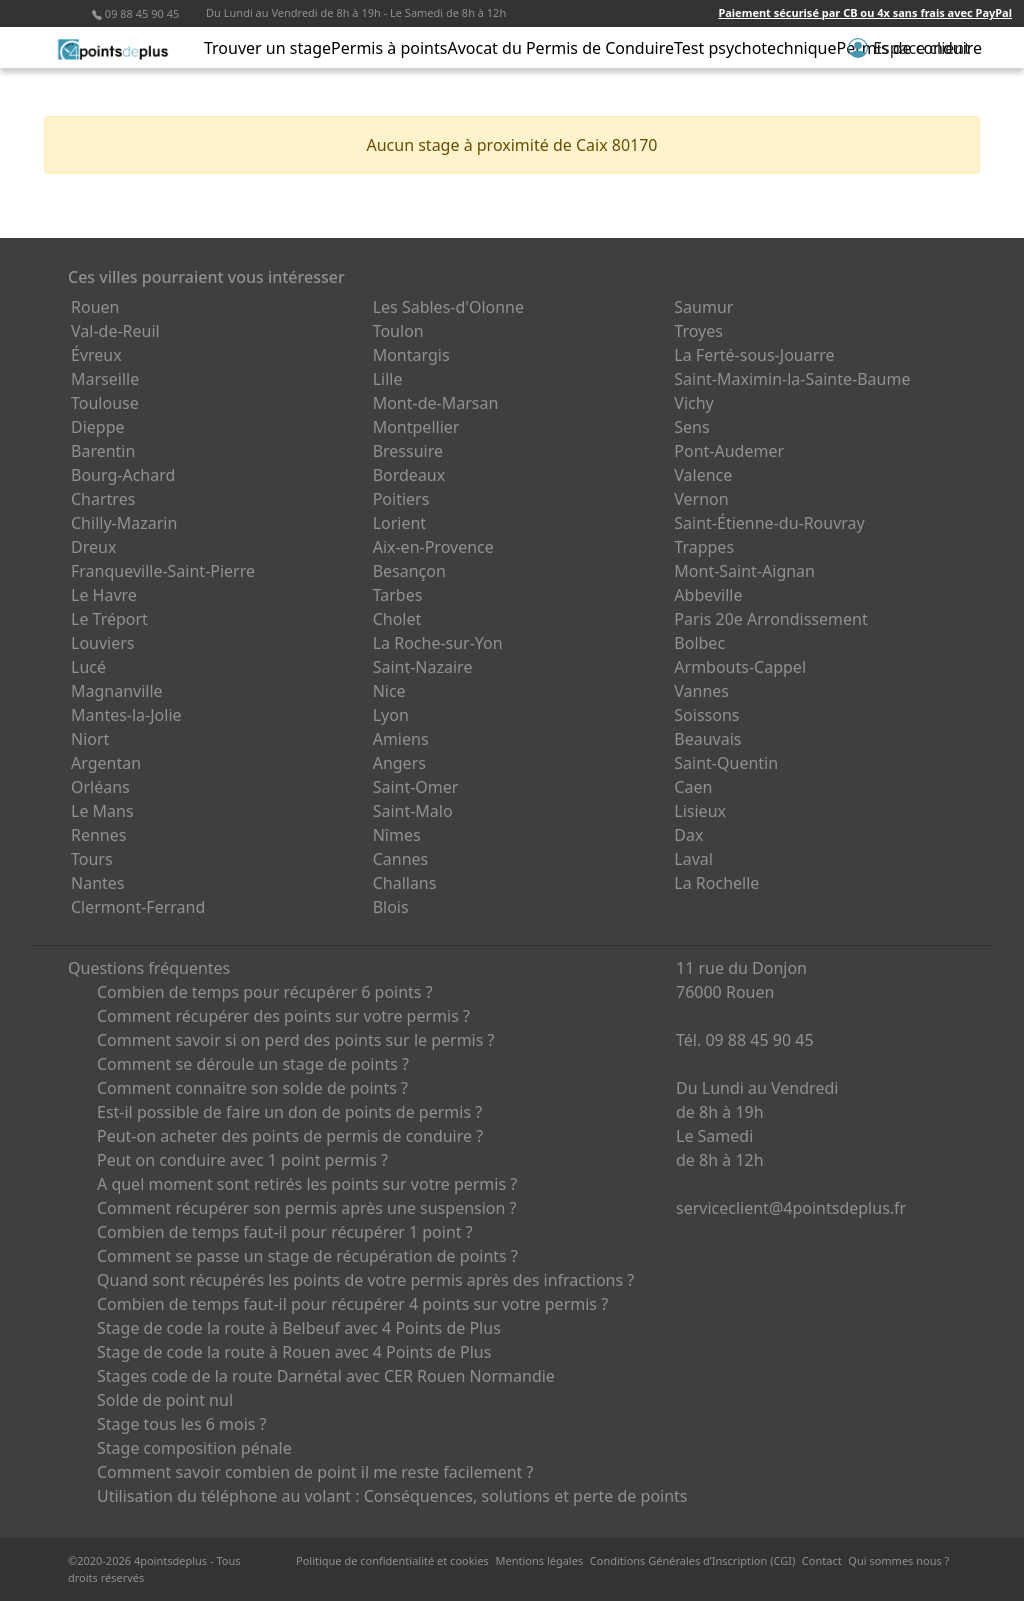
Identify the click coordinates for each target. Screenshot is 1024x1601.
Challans (405, 883)
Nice (389, 691)
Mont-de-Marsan (436, 403)
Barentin (103, 451)
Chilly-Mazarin (124, 523)
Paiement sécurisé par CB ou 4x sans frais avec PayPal (865, 12)
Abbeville (708, 595)
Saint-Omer (416, 787)
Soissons (706, 715)
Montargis (411, 355)
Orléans (100, 787)
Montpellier (416, 427)
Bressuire (408, 451)
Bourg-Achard (123, 475)
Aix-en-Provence (433, 547)
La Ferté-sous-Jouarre (754, 355)
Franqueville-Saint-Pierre (163, 571)
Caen (693, 787)
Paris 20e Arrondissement (770, 619)
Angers (399, 763)
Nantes (98, 883)
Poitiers (401, 499)
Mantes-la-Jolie (126, 715)
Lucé (88, 667)
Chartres (103, 499)
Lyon (391, 715)
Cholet (397, 619)
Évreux (96, 355)
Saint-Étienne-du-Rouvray (769, 523)
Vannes (701, 691)
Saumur (703, 307)
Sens (691, 427)
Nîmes (397, 835)
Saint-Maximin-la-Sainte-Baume (792, 379)
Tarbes (398, 595)
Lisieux (700, 811)
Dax (688, 835)
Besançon (409, 571)
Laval (693, 859)
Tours (92, 859)
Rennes (98, 835)
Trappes (704, 547)
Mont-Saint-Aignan (744, 571)
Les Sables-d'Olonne (448, 307)
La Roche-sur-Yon (438, 643)
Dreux (93, 547)
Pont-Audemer (729, 451)
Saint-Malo (413, 811)
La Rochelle (716, 883)
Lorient (400, 523)
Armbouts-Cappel (740, 667)
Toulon (398, 331)
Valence (703, 475)
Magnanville (117, 691)
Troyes (698, 331)
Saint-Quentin (726, 763)
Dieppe (98, 427)
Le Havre (104, 595)
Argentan (106, 763)
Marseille (105, 379)
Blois (391, 907)
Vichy (693, 403)
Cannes (401, 859)
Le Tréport (109, 619)
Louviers (103, 643)
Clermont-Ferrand (138, 907)
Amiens (401, 739)
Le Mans (102, 811)
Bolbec (699, 643)
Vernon (701, 499)
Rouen (95, 307)
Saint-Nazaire (423, 667)
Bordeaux (409, 475)
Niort (90, 739)
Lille (388, 379)
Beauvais (707, 739)
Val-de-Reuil (115, 331)
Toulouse (105, 403)
